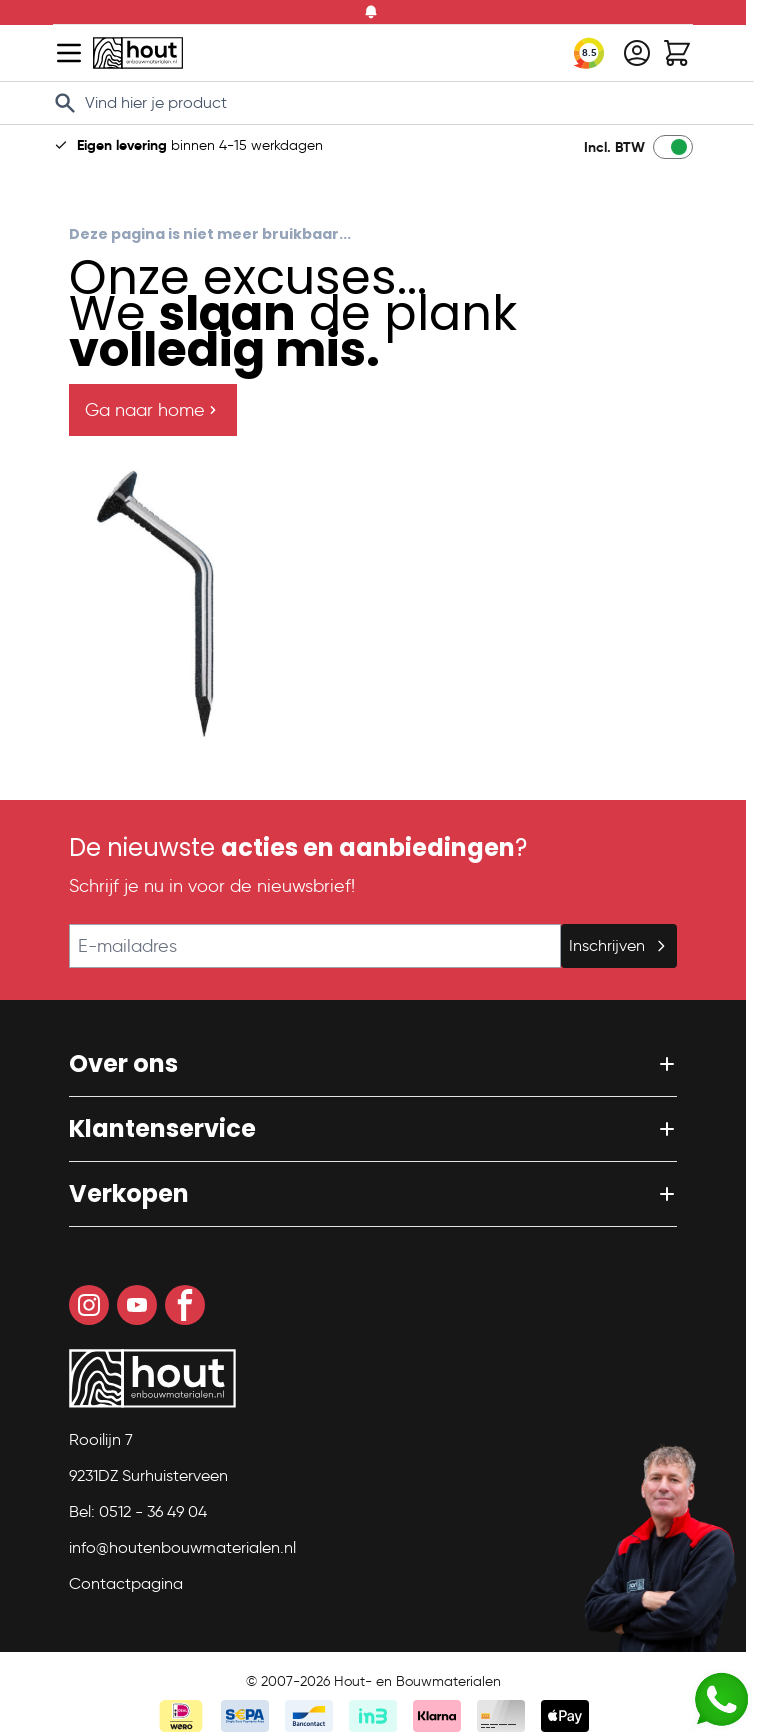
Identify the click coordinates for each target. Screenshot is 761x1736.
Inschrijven (619, 945)
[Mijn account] (637, 53)
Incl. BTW (614, 147)
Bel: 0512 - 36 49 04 (138, 1511)
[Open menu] (69, 53)
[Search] (65, 103)
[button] (373, 1064)
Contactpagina (126, 1583)
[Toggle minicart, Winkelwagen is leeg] (677, 53)
